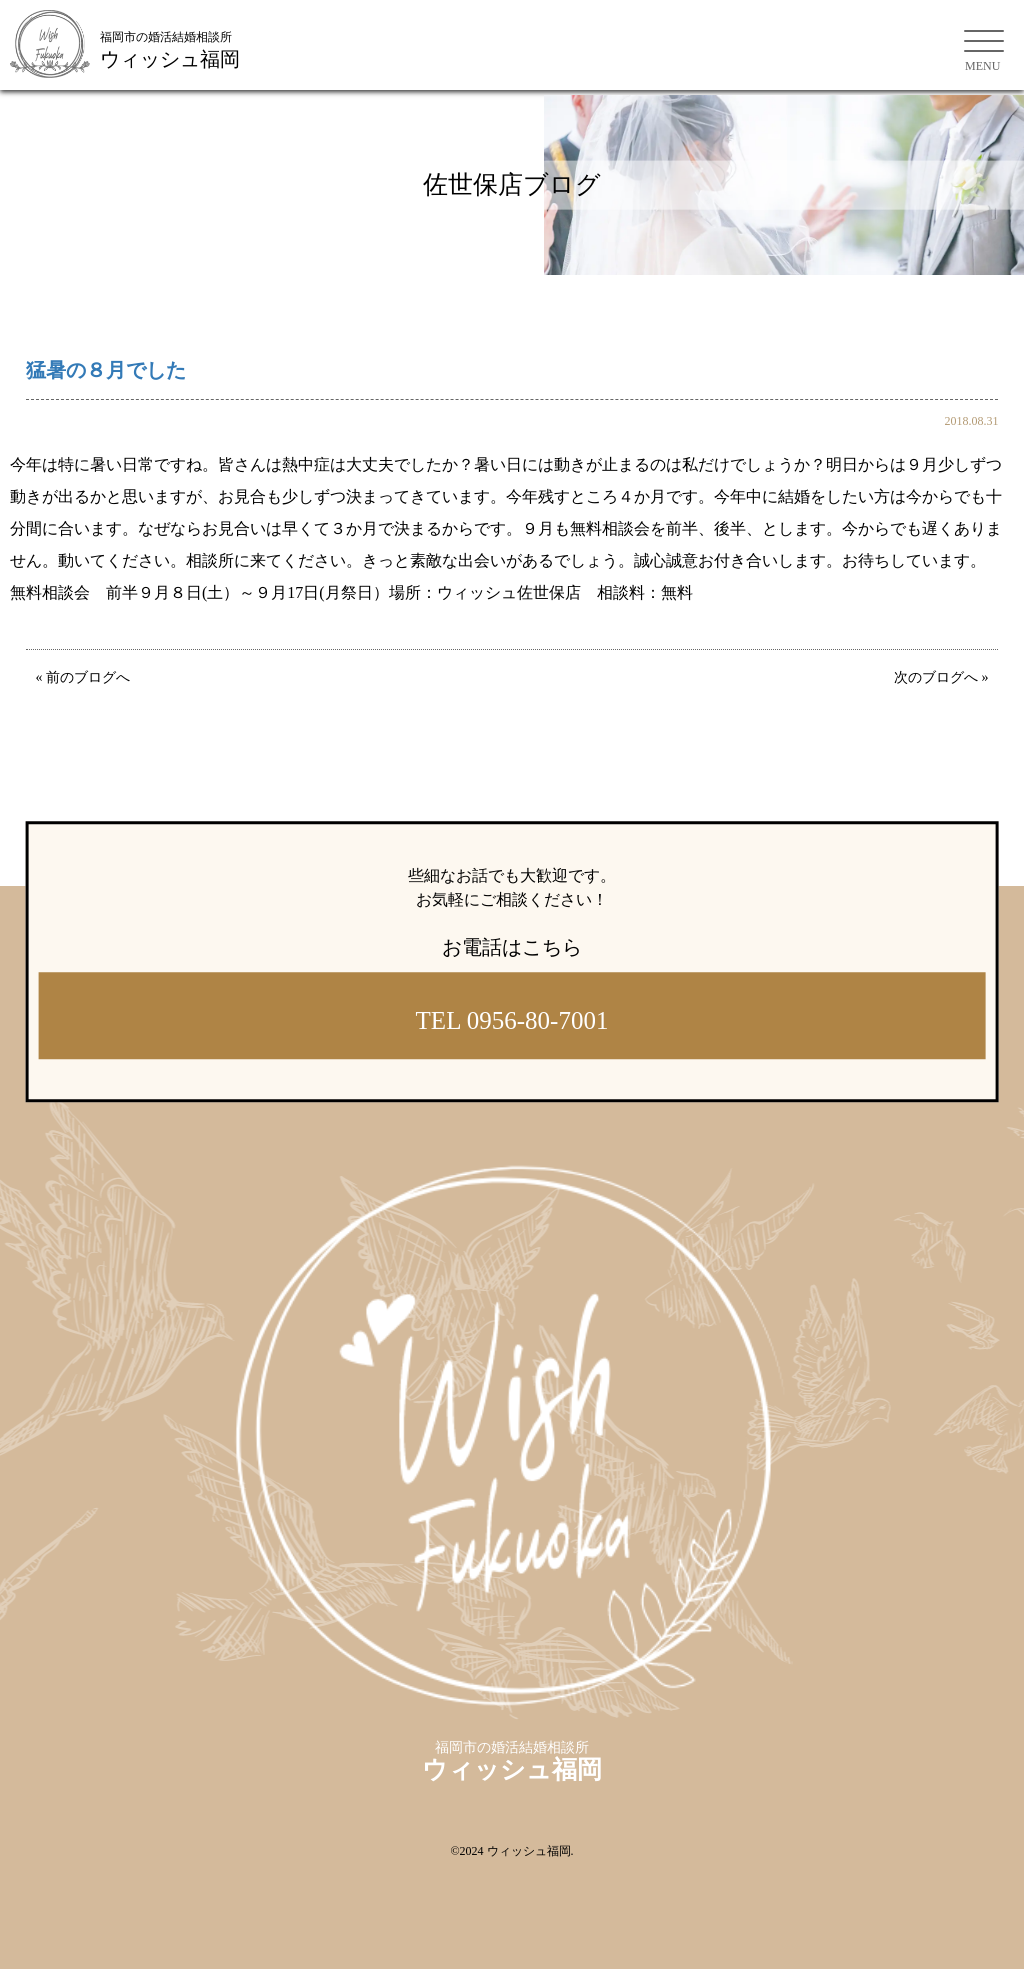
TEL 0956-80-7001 (512, 1020)
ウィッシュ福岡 (529, 1851)
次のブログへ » (941, 677)
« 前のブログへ (83, 677)
